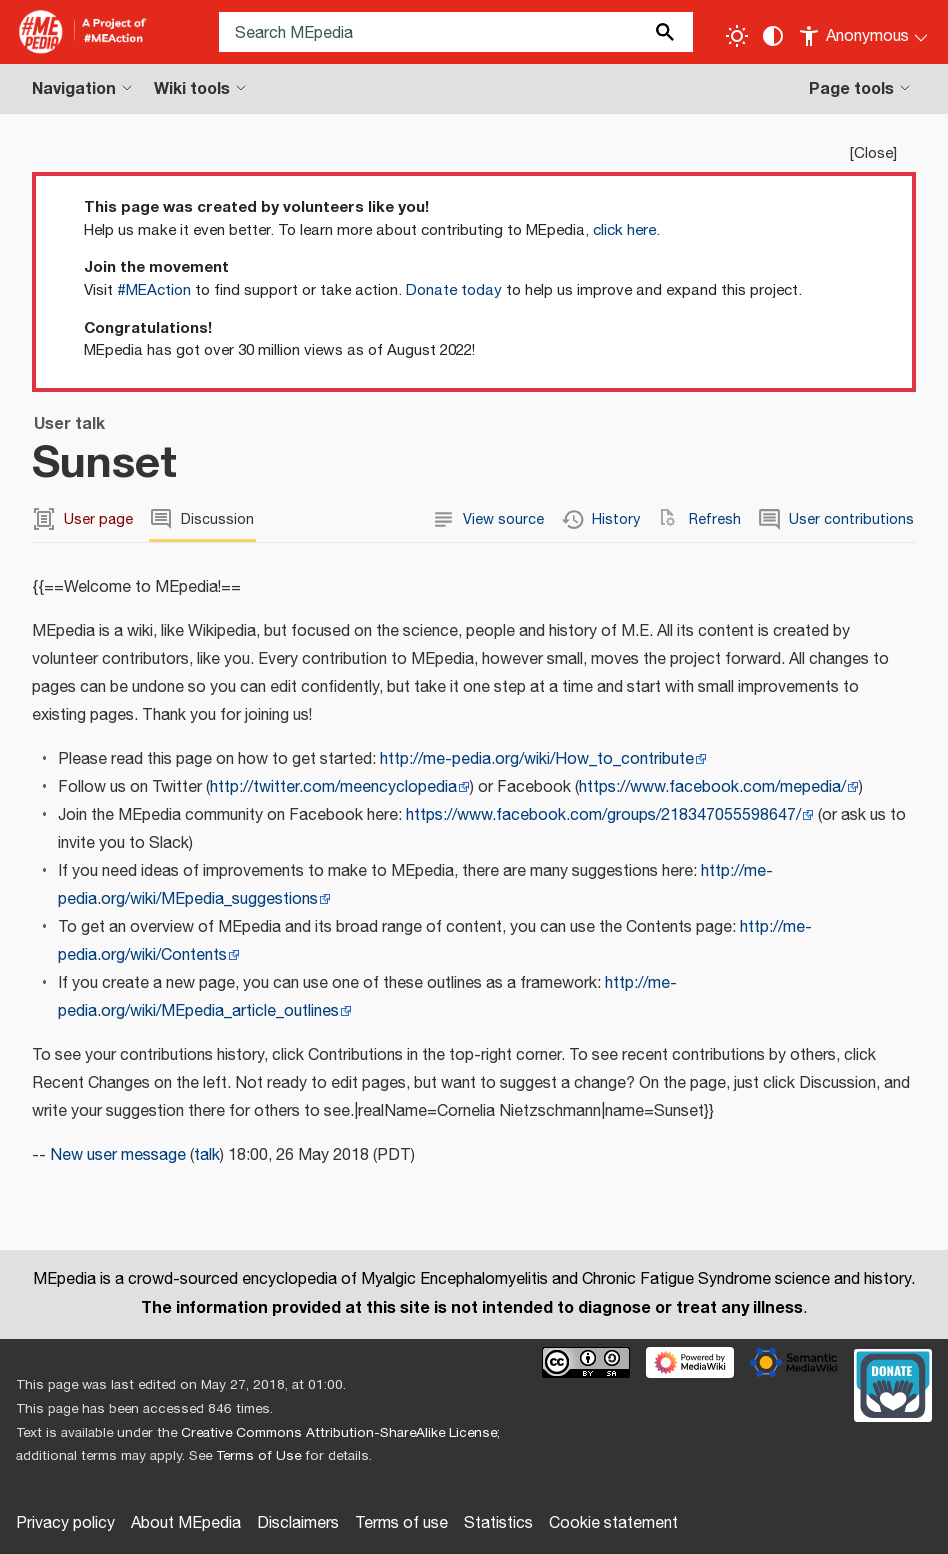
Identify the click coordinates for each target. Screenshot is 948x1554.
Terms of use (401, 1523)
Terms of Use (258, 1456)
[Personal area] (864, 32)
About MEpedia (186, 1523)
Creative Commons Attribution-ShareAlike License (339, 1433)
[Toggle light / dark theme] (737, 36)
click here (624, 230)
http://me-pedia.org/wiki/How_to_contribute (537, 759)
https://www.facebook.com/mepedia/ (712, 787)
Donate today (454, 290)
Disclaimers (298, 1523)
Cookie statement (613, 1523)
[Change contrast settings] (773, 36)
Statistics (498, 1523)
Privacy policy (65, 1523)
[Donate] (893, 1383)
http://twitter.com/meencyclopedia (333, 787)
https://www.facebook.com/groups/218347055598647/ (603, 815)
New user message (118, 1155)
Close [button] (873, 153)
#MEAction (154, 290)
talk (207, 1155)
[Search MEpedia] (456, 32)
